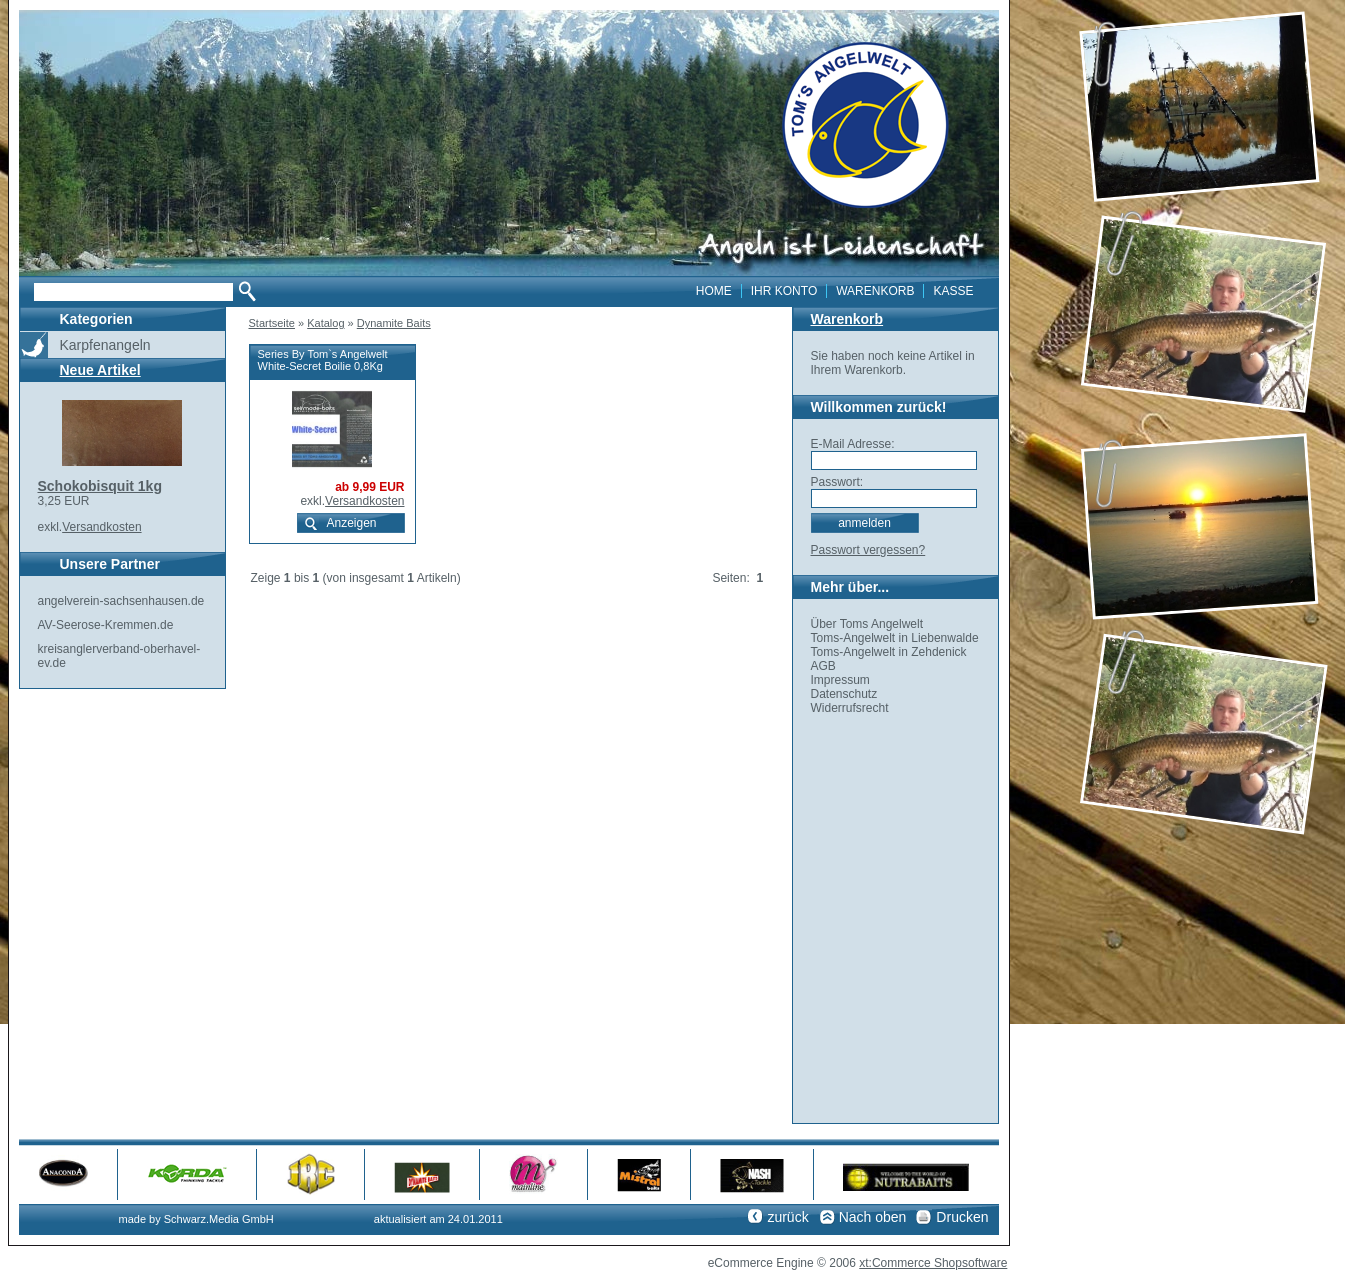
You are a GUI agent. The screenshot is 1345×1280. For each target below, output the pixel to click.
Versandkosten (101, 527)
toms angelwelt (865, 125)
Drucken (962, 1217)
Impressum (840, 680)
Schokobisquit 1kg (100, 486)
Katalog (325, 323)
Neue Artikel (100, 370)
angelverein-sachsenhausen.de (121, 601)
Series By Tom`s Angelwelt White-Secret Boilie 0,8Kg (323, 360)
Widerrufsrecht (850, 708)
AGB (823, 666)
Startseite (272, 323)
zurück (787, 1217)
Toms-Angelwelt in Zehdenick (889, 652)
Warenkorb (847, 319)
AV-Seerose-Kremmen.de (106, 625)
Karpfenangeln (105, 345)
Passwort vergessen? (868, 550)
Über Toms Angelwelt (867, 624)
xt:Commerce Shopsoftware (933, 1263)
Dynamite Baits (394, 323)
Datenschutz (844, 694)
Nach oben (873, 1217)
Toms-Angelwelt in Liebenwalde (895, 638)
